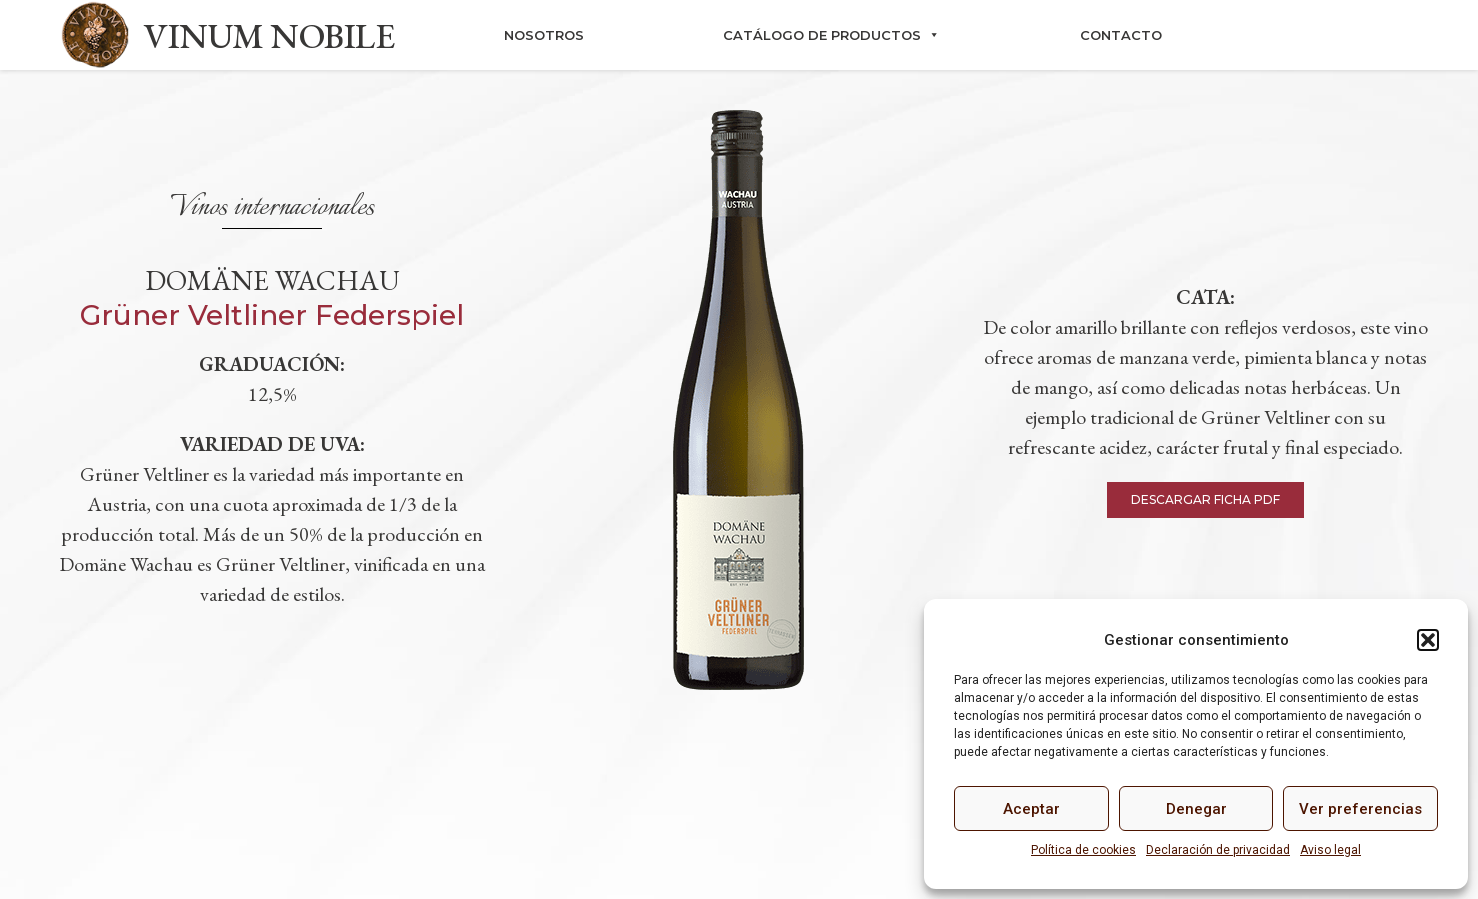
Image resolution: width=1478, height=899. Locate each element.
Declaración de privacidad (1218, 850)
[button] (1428, 640)
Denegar (1196, 809)
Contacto (1121, 35)
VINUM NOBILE (269, 35)
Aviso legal (1330, 850)
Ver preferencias (1360, 809)
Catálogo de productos (831, 35)
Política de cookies (1083, 850)
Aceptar (1031, 809)
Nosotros (544, 35)
